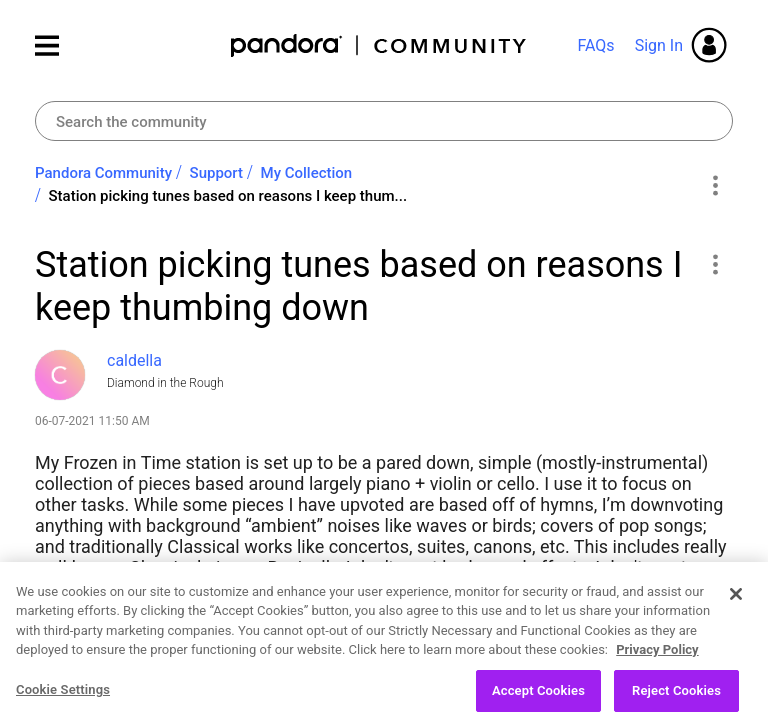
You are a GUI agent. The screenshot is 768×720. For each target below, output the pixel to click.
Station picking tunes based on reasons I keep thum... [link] (228, 196)
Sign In (659, 45)
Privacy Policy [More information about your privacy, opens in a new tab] (657, 670)
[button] (714, 264)
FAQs (595, 45)
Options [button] (714, 185)
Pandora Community (379, 45)
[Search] (384, 121)
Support (216, 173)
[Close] (736, 614)
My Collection (307, 173)
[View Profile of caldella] (134, 360)
